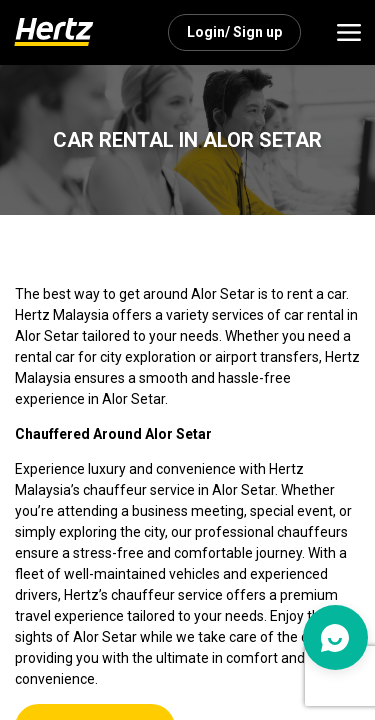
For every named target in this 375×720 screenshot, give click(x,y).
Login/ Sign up (234, 32)
